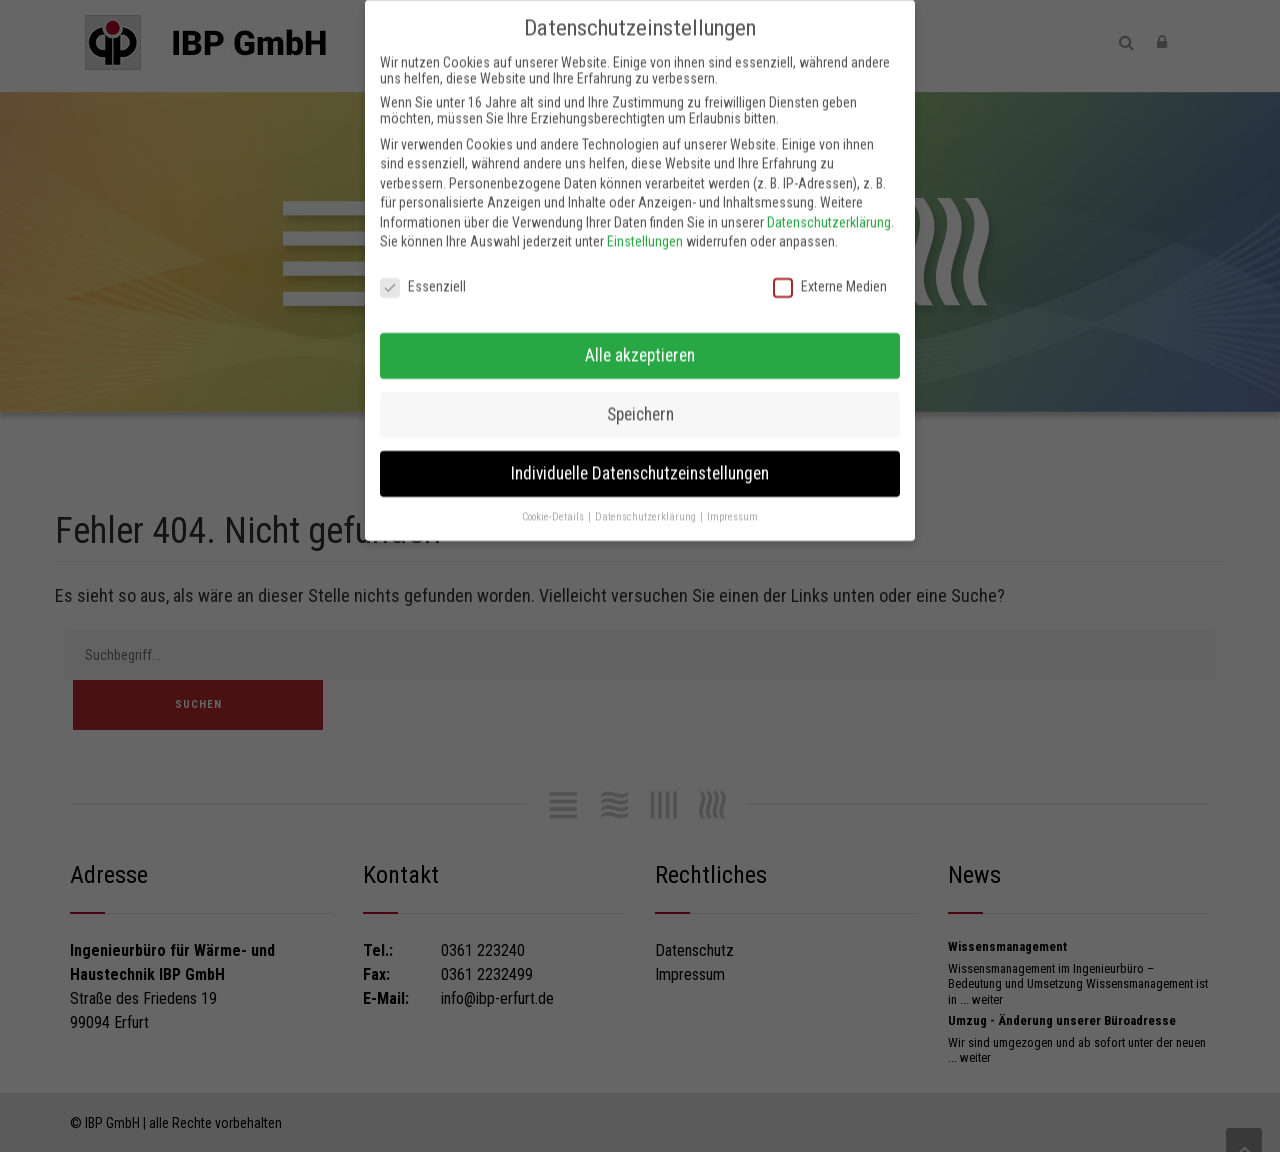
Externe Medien (830, 271)
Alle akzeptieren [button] (640, 339)
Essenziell (423, 271)
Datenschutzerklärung (829, 206)
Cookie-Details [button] (554, 500)
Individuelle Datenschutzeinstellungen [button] (640, 457)
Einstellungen (645, 226)
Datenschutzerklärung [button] (646, 500)
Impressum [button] (732, 500)
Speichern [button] (640, 398)
